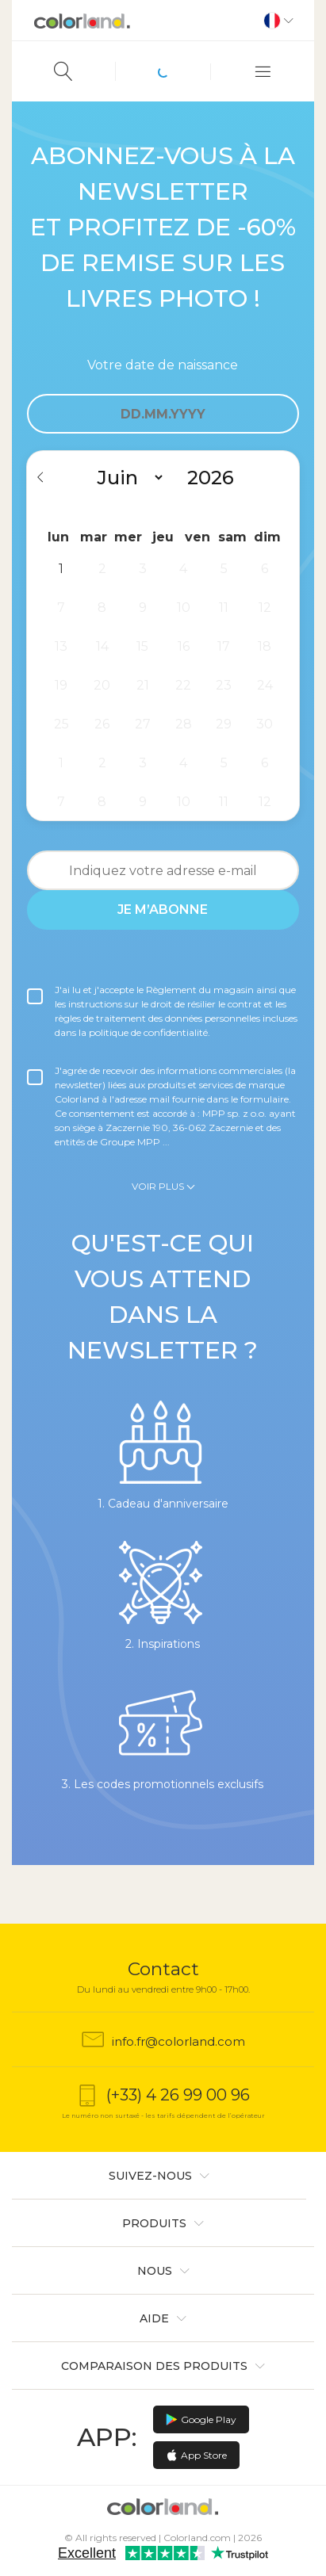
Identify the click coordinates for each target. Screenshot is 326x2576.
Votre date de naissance (162, 365)
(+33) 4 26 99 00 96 (178, 2094)
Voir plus (158, 1186)
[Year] (216, 477)
